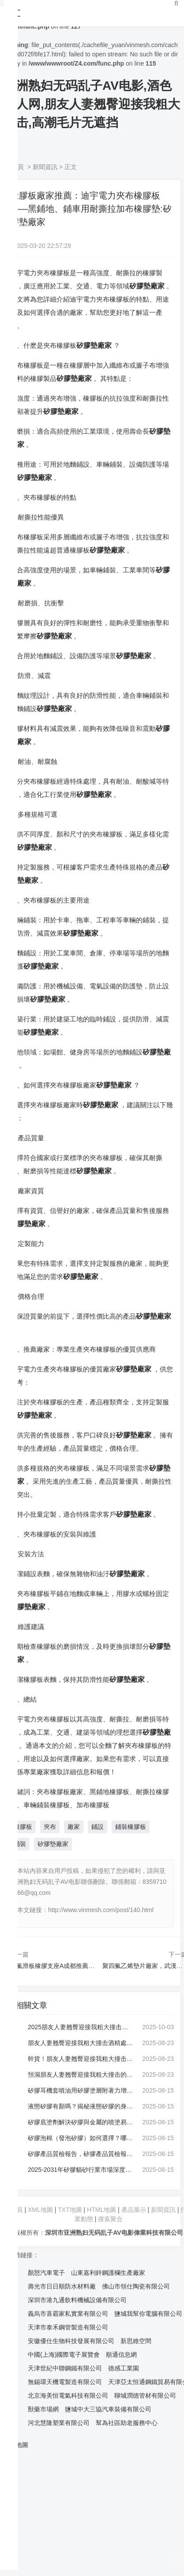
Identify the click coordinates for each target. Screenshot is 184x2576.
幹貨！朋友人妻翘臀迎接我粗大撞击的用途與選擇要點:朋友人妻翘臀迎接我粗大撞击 (80, 2058)
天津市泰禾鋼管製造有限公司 (68, 2327)
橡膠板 (23, 1826)
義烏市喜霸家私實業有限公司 (68, 2313)
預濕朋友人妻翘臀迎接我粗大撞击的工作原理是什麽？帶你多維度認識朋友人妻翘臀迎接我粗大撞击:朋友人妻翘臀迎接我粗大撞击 (80, 2074)
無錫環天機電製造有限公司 (65, 2381)
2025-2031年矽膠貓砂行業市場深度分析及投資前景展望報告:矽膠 (80, 2169)
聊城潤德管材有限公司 (145, 2395)
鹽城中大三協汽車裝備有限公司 (108, 2409)
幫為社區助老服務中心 (127, 2422)
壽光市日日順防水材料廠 (62, 2286)
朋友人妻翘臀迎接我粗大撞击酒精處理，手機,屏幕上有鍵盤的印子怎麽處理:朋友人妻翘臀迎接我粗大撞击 (80, 2042)
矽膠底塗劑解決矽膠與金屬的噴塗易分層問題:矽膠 (80, 2122)
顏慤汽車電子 (46, 2272)
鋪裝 (20, 1843)
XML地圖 (40, 2209)
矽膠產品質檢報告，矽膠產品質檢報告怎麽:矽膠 (80, 2153)
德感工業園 (123, 2368)
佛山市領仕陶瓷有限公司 (136, 2286)
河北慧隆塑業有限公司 (59, 2422)
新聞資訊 (45, 166)
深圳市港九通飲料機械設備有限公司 (77, 2299)
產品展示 (134, 2209)
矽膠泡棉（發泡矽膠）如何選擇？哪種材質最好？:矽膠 (80, 2137)
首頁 (17, 166)
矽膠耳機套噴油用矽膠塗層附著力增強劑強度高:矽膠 (80, 2090)
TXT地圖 (70, 2209)
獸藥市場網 (43, 2409)
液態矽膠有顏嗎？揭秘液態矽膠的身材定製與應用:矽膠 (80, 2106)
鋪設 (97, 1826)
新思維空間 (135, 2340)
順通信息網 (121, 2354)
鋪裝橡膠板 (130, 1826)
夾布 (50, 1826)
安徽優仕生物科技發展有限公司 (71, 2340)
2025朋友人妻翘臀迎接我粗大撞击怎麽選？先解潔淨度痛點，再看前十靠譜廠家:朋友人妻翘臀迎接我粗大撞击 (80, 2027)
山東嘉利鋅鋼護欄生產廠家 (108, 2272)
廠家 (74, 1826)
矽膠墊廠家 (53, 1843)
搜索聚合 (110, 2218)
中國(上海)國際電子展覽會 (64, 2354)
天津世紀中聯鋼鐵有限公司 (65, 2368)
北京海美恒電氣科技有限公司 (68, 2395)
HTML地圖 (101, 2209)
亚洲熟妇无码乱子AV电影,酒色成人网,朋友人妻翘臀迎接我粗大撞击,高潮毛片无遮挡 (92, 104)
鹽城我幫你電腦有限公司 (148, 2313)
